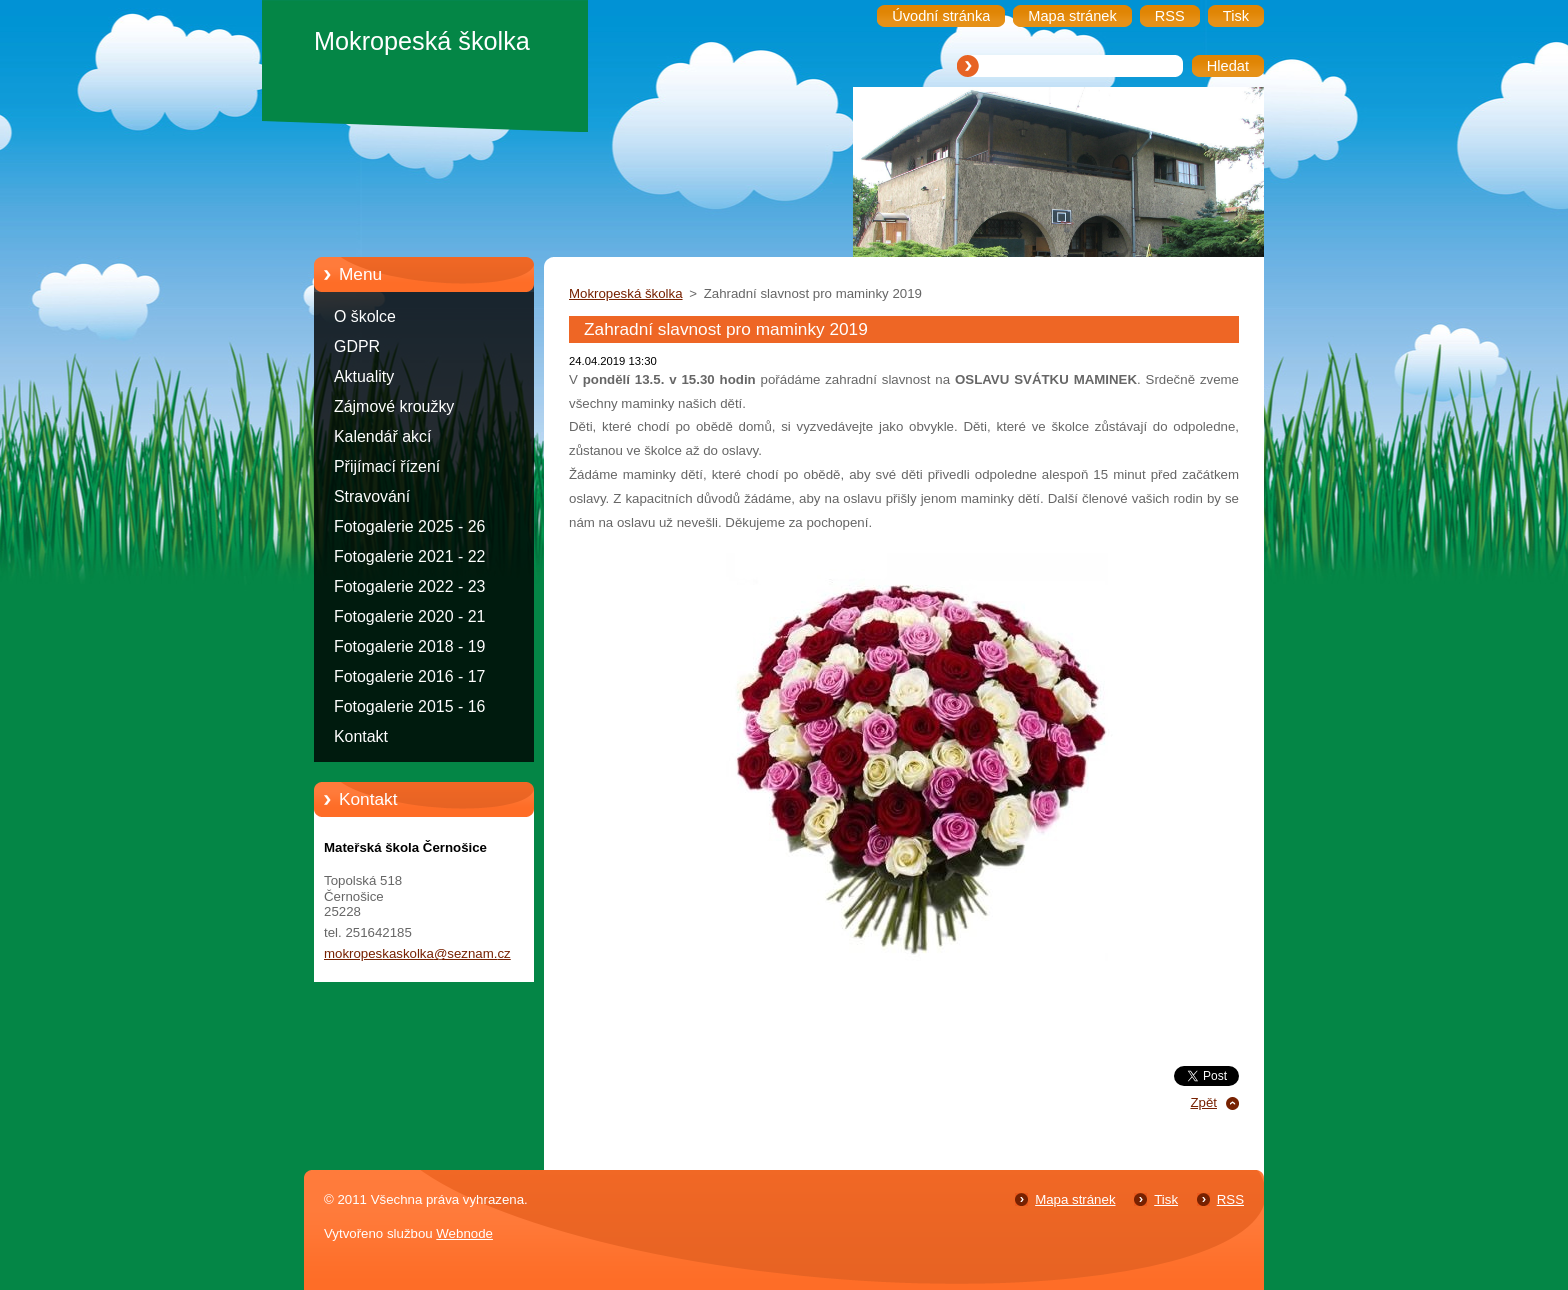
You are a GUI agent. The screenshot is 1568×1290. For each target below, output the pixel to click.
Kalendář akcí (382, 436)
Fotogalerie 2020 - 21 (409, 616)
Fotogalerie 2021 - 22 (409, 556)
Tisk (1166, 1199)
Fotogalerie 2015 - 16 (409, 706)
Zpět (1203, 1102)
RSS (1230, 1199)
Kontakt (361, 736)
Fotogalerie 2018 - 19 (409, 646)
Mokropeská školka (626, 293)
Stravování (372, 496)
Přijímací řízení (387, 466)
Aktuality (364, 376)
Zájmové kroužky (394, 406)
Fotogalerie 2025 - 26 (409, 526)
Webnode (464, 1233)
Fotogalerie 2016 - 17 (409, 676)
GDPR (357, 346)
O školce (365, 316)
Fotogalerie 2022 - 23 (409, 586)
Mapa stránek (1075, 1199)
